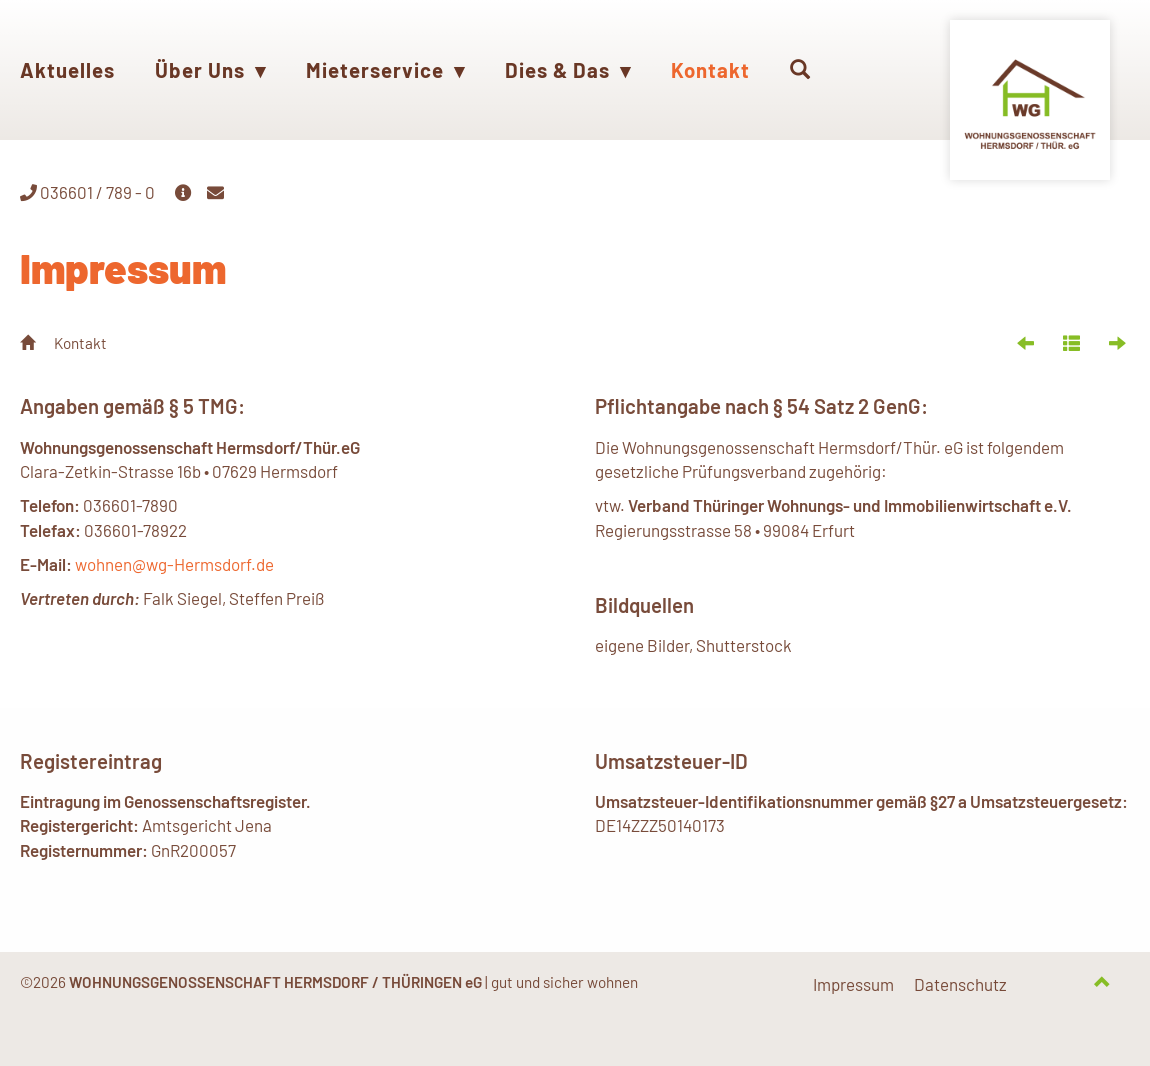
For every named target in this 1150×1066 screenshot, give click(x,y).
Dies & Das (568, 70)
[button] (800, 70)
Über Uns (210, 70)
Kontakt (710, 70)
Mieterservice (385, 70)
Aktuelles (67, 70)
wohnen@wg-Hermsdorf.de (174, 565)
